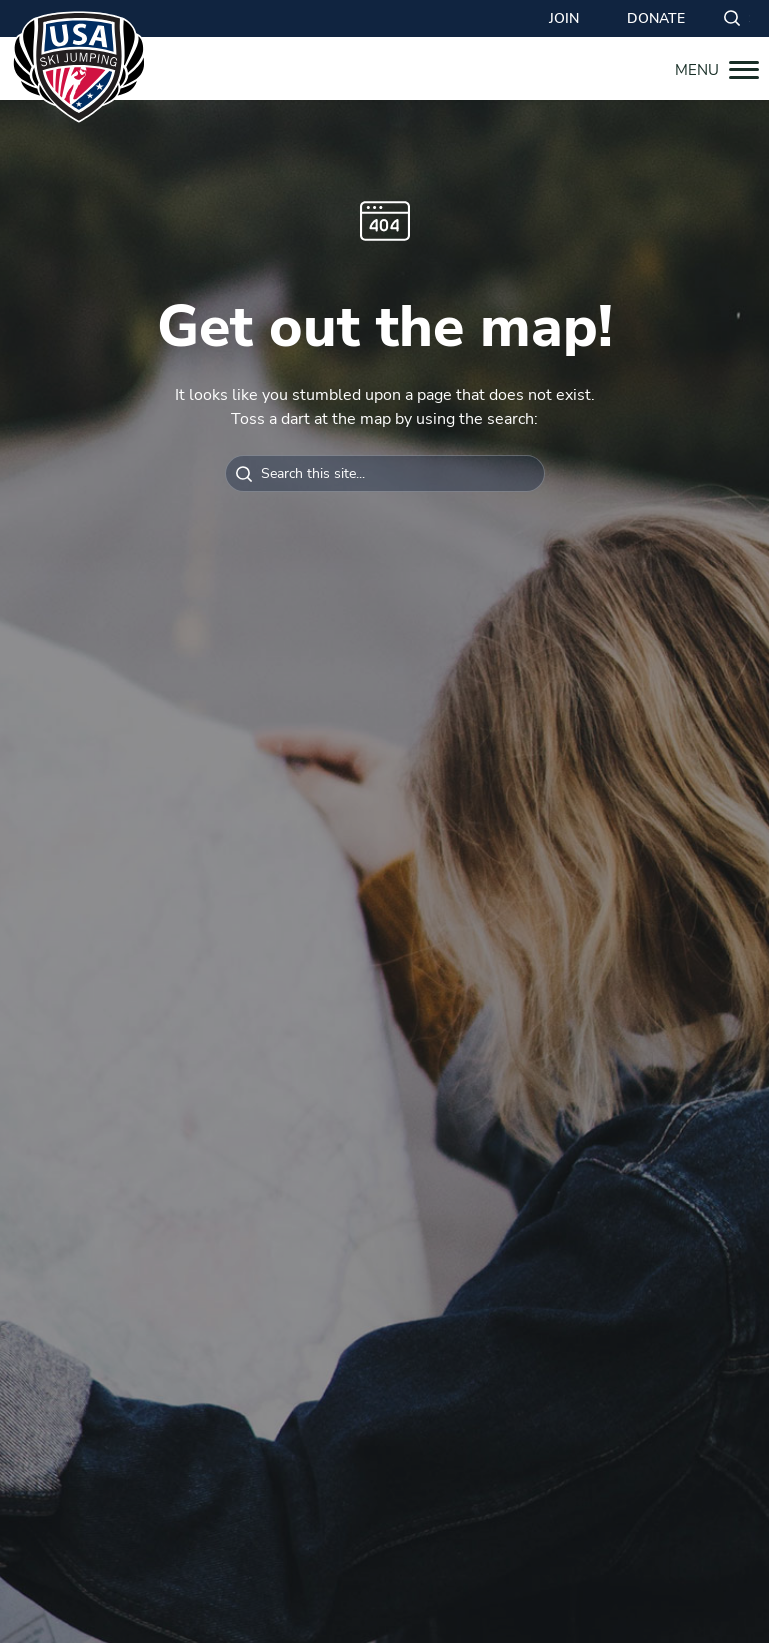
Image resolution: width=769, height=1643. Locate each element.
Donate (656, 18)
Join (564, 18)
